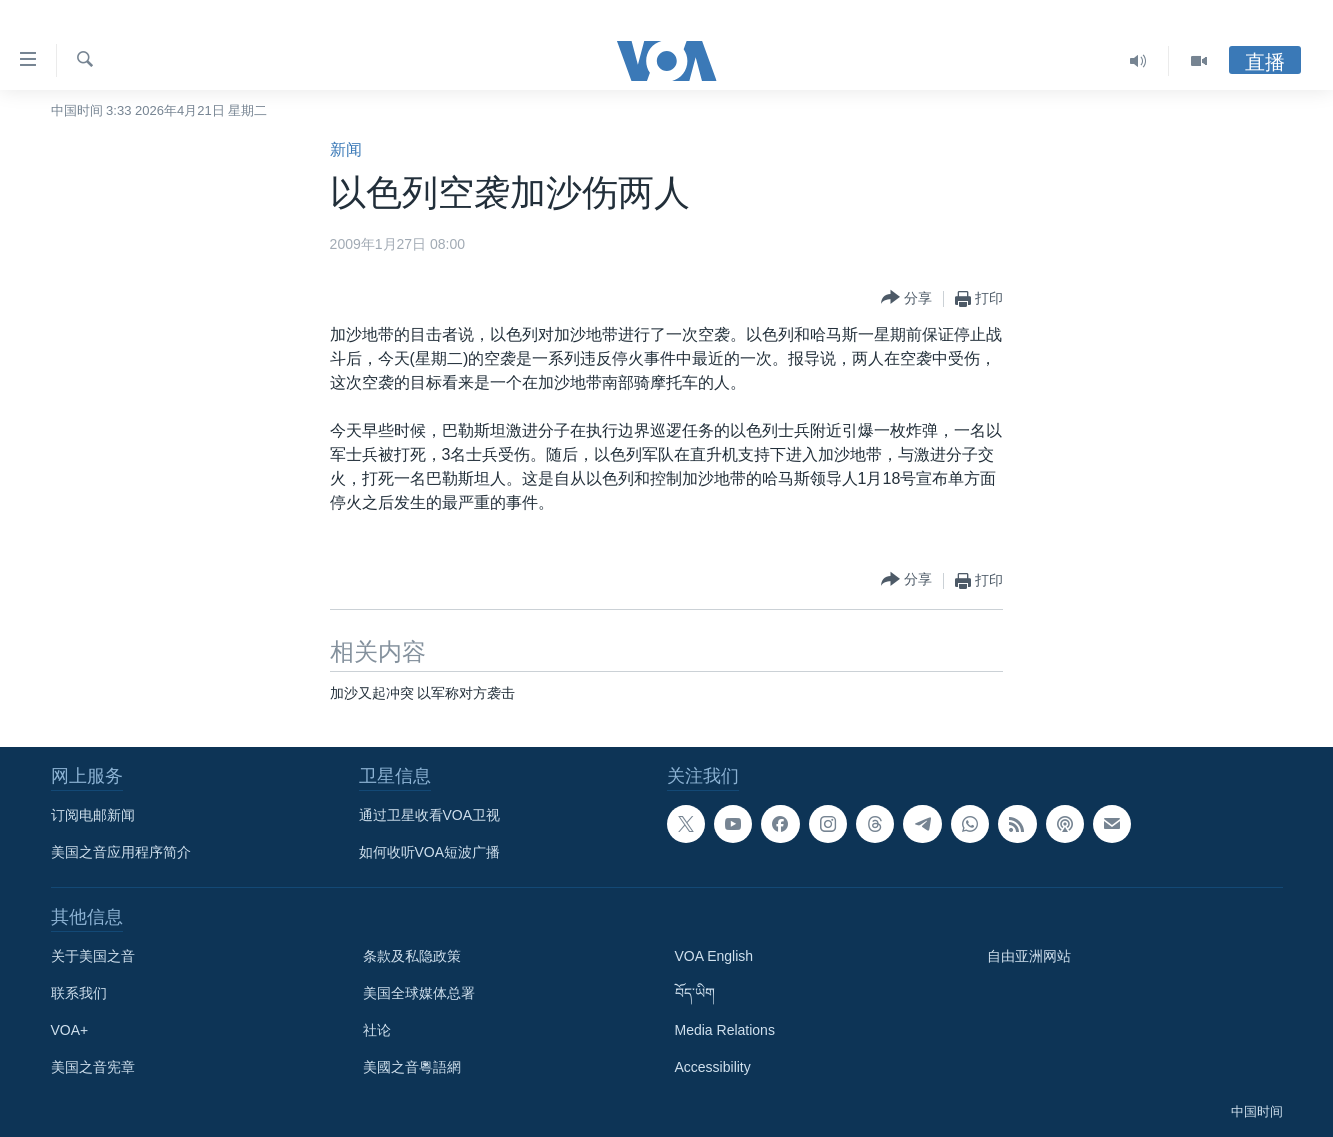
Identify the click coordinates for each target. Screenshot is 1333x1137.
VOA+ (70, 1030)
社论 (377, 1030)
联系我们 (79, 993)
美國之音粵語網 (412, 1067)
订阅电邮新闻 (93, 815)
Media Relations (725, 1030)
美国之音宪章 (93, 1067)
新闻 (346, 149)
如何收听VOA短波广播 (430, 852)
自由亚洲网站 (1029, 956)
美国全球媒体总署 (419, 993)
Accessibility (713, 1067)
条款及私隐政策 (412, 956)
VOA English (714, 956)
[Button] (906, 298)
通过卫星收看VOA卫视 (430, 815)
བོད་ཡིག (695, 993)
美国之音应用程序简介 (121, 852)
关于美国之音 (93, 956)
